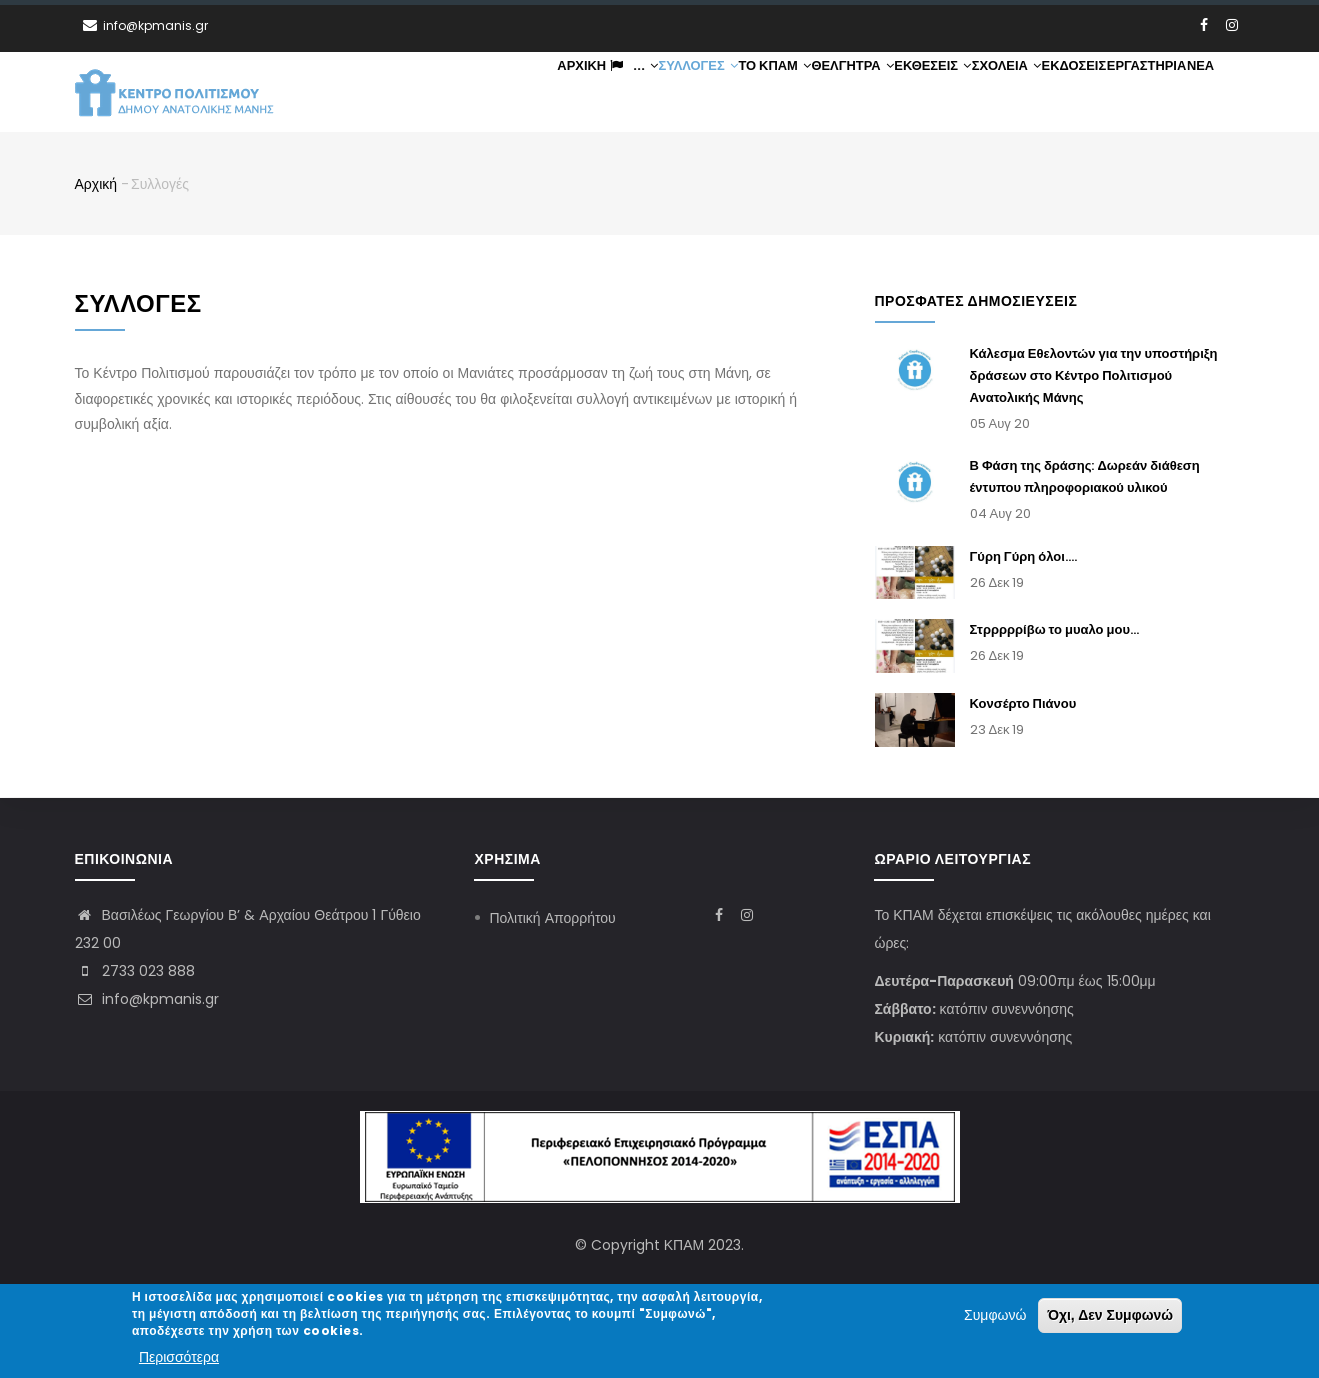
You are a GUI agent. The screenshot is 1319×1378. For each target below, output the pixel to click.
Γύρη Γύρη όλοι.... (1023, 557)
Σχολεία (994, 92)
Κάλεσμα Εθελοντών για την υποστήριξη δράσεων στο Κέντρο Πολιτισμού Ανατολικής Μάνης (1094, 377)
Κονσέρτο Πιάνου (1023, 705)
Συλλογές (675, 92)
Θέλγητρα (835, 92)
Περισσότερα (179, 1358)
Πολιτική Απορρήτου (552, 918)
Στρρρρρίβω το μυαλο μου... (1055, 631)
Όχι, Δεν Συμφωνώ (1110, 1317)
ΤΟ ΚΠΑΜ (754, 92)
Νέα (1197, 92)
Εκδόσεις (1065, 92)
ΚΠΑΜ (684, 1245)
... (606, 92)
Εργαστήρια (1140, 92)
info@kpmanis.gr (147, 999)
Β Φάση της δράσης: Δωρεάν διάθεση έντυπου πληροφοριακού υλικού (1085, 478)
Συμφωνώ (995, 1317)
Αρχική (550, 92)
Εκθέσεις (918, 92)
